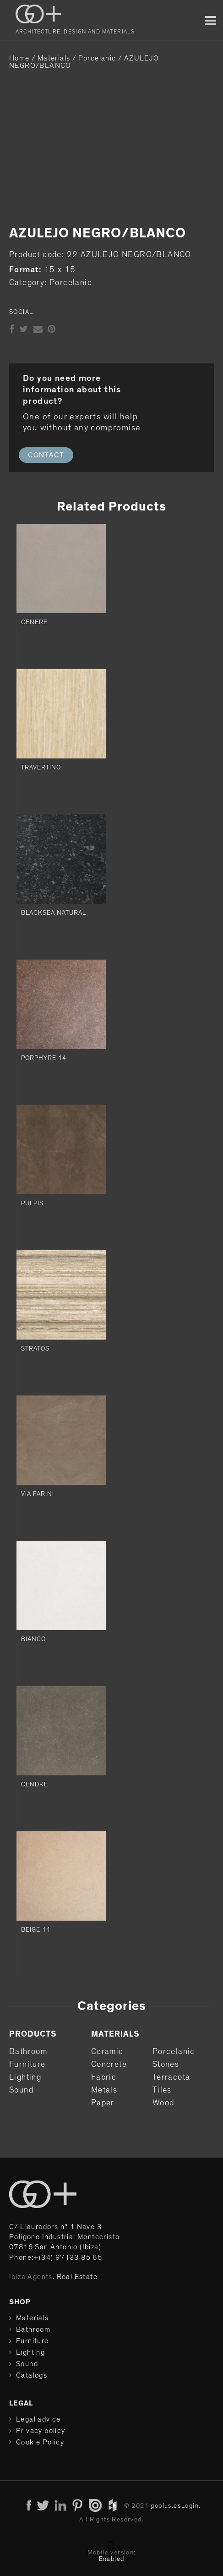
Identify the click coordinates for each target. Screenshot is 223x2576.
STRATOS (35, 1349)
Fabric (103, 2077)
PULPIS (32, 1203)
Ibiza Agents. (31, 2276)
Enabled (112, 2559)
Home (19, 58)
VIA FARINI (37, 1494)
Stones (165, 2064)
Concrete (109, 2064)
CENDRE (34, 1784)
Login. (191, 2506)
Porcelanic (97, 58)
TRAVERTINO (41, 767)
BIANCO (33, 1639)
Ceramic (107, 2052)
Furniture (27, 2064)
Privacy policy (40, 2430)
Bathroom (28, 2052)
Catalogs (31, 2375)
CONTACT (46, 455)
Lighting (25, 2077)
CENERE (34, 622)
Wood (163, 2103)
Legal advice (38, 2419)
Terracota (171, 2077)
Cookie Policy (40, 2442)
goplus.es (166, 2506)
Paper (102, 2103)
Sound (21, 2090)
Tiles (162, 2090)
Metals (104, 2090)
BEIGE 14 (35, 1930)
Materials (54, 58)
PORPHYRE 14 (43, 1058)
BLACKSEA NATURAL (53, 913)
